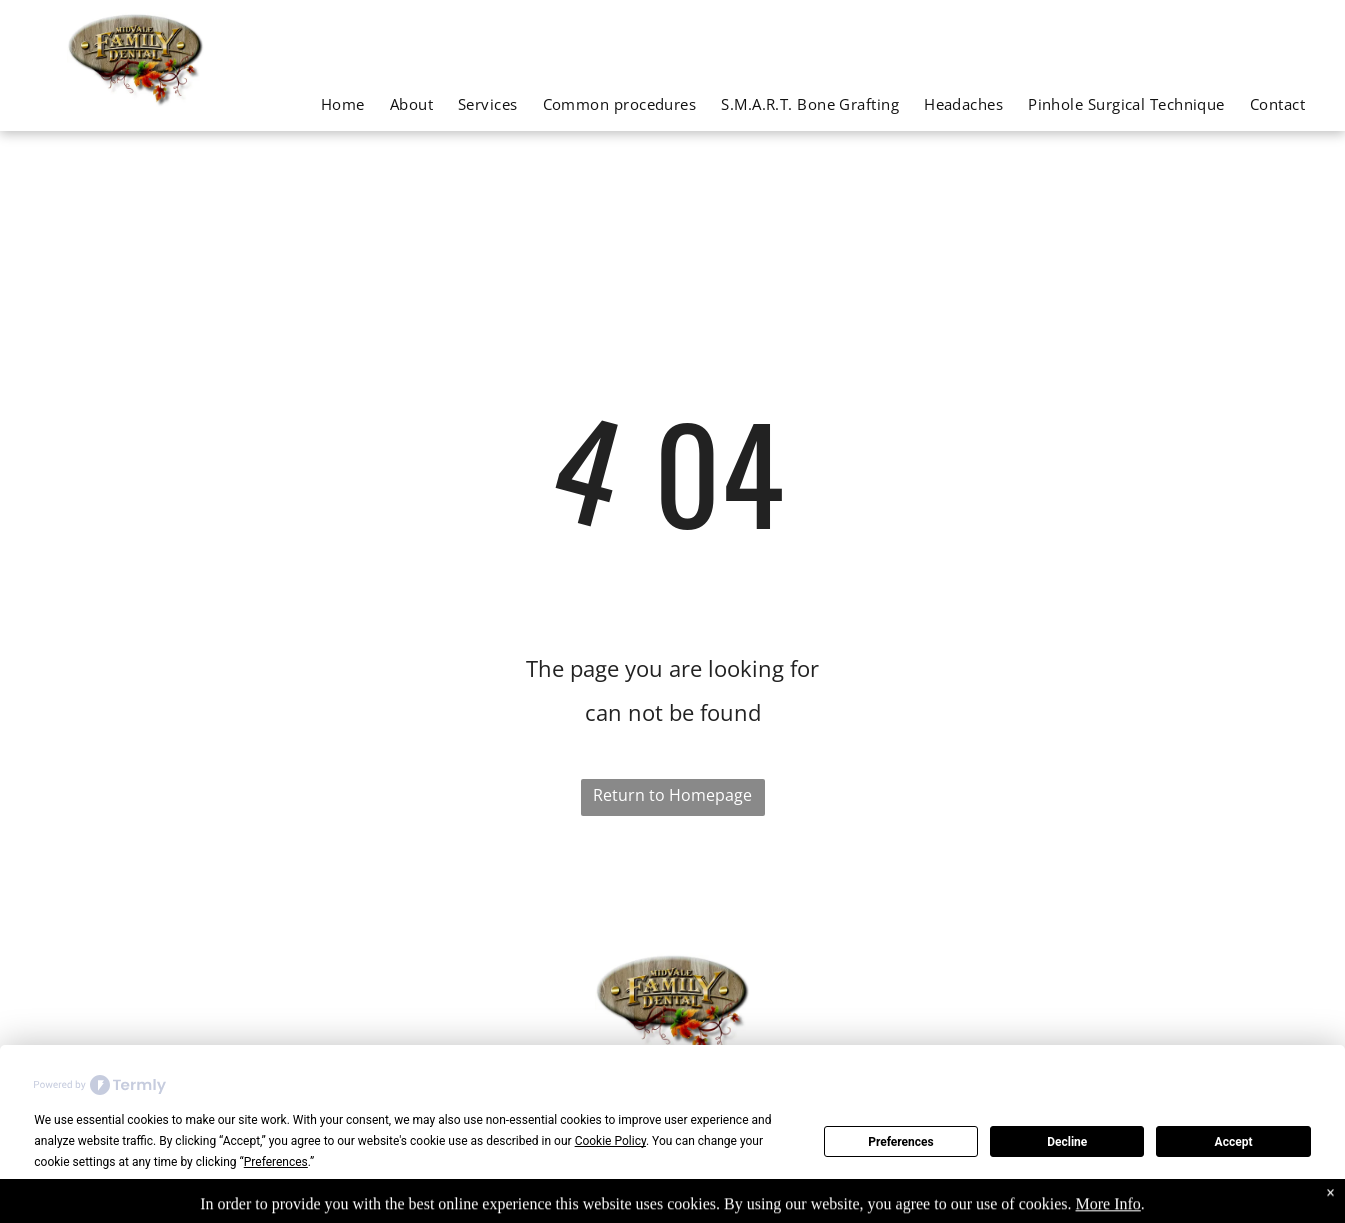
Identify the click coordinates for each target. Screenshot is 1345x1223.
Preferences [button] (276, 1162)
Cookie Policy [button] (610, 1141)
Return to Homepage (672, 795)
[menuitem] (330, 104)
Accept (1234, 1142)
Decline (1067, 1142)
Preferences (901, 1142)
